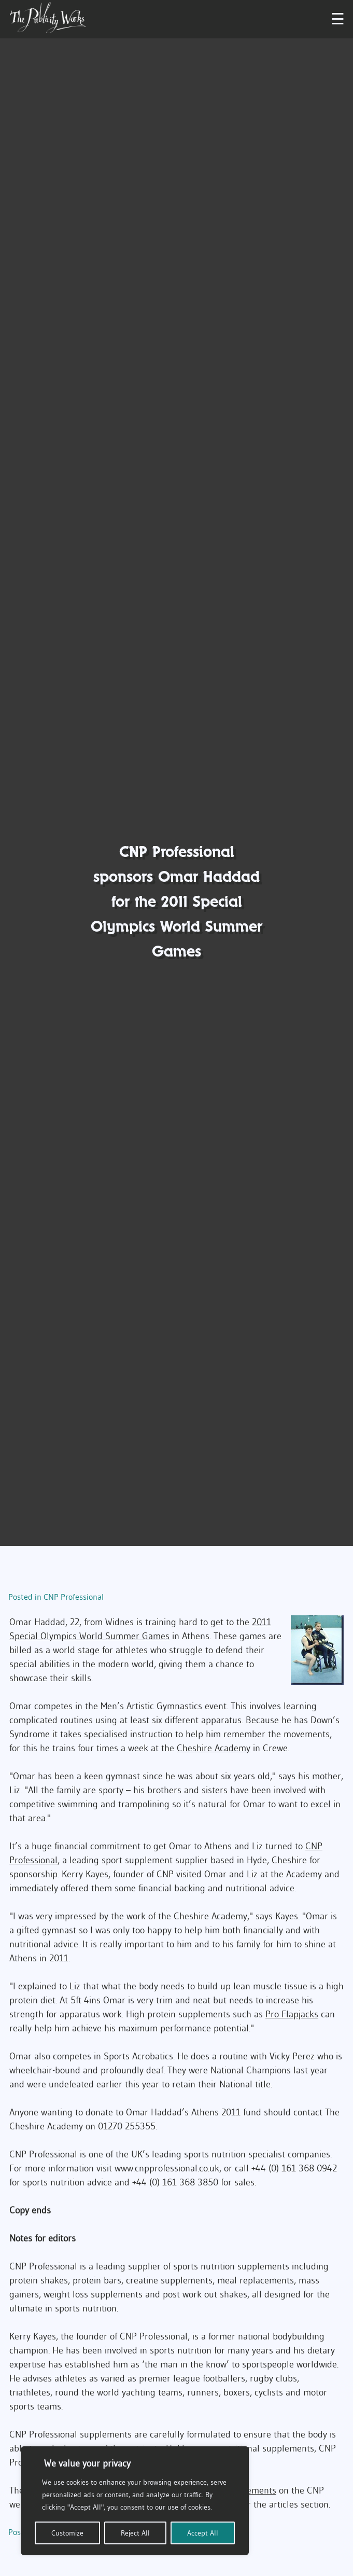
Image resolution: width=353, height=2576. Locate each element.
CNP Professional (74, 1596)
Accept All (202, 2533)
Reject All (135, 2533)
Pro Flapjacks (291, 2014)
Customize (67, 2533)
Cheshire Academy (213, 1748)
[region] (135, 2500)
